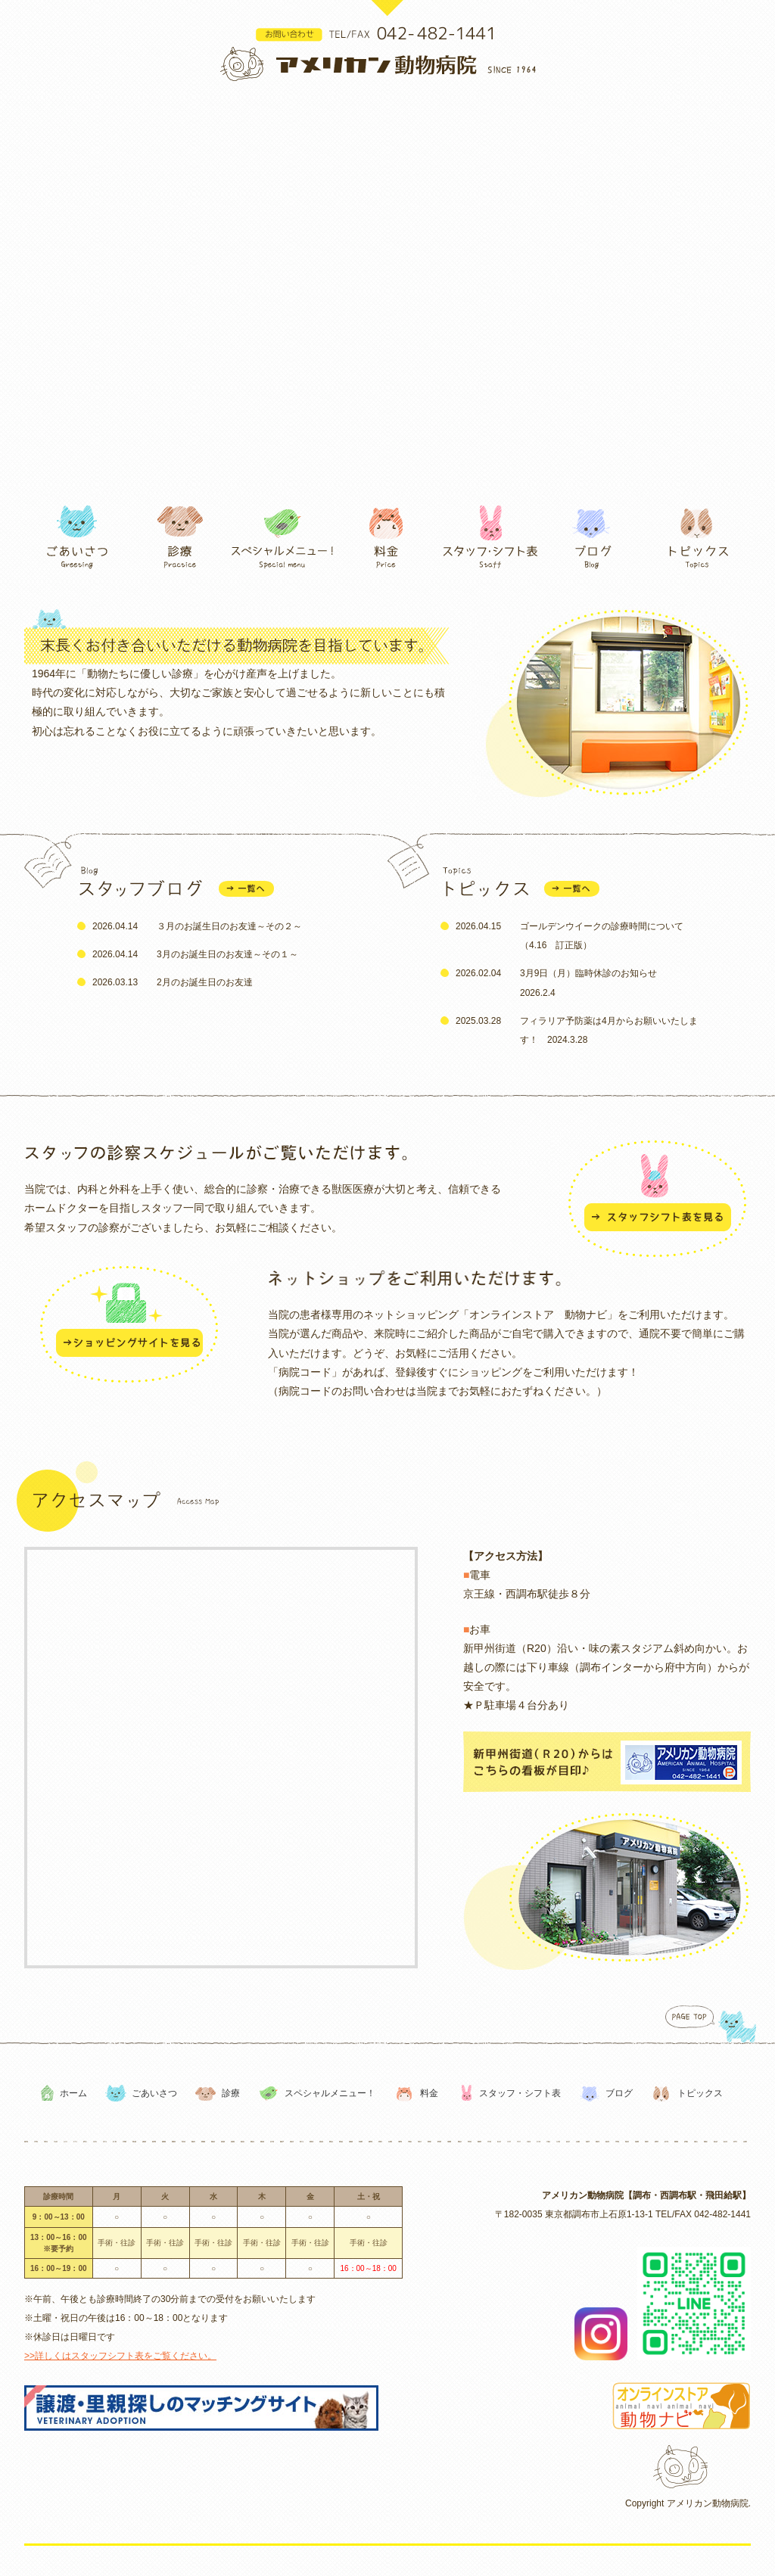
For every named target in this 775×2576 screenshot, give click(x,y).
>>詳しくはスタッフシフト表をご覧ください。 (120, 2355)
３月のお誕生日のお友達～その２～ (229, 926)
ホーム (73, 2093)
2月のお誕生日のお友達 (205, 982)
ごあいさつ (154, 2093)
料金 (429, 2093)
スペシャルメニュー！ (330, 2093)
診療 (231, 2093)
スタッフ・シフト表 (520, 2093)
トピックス (700, 2093)
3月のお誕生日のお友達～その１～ (227, 954)
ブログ (619, 2093)
